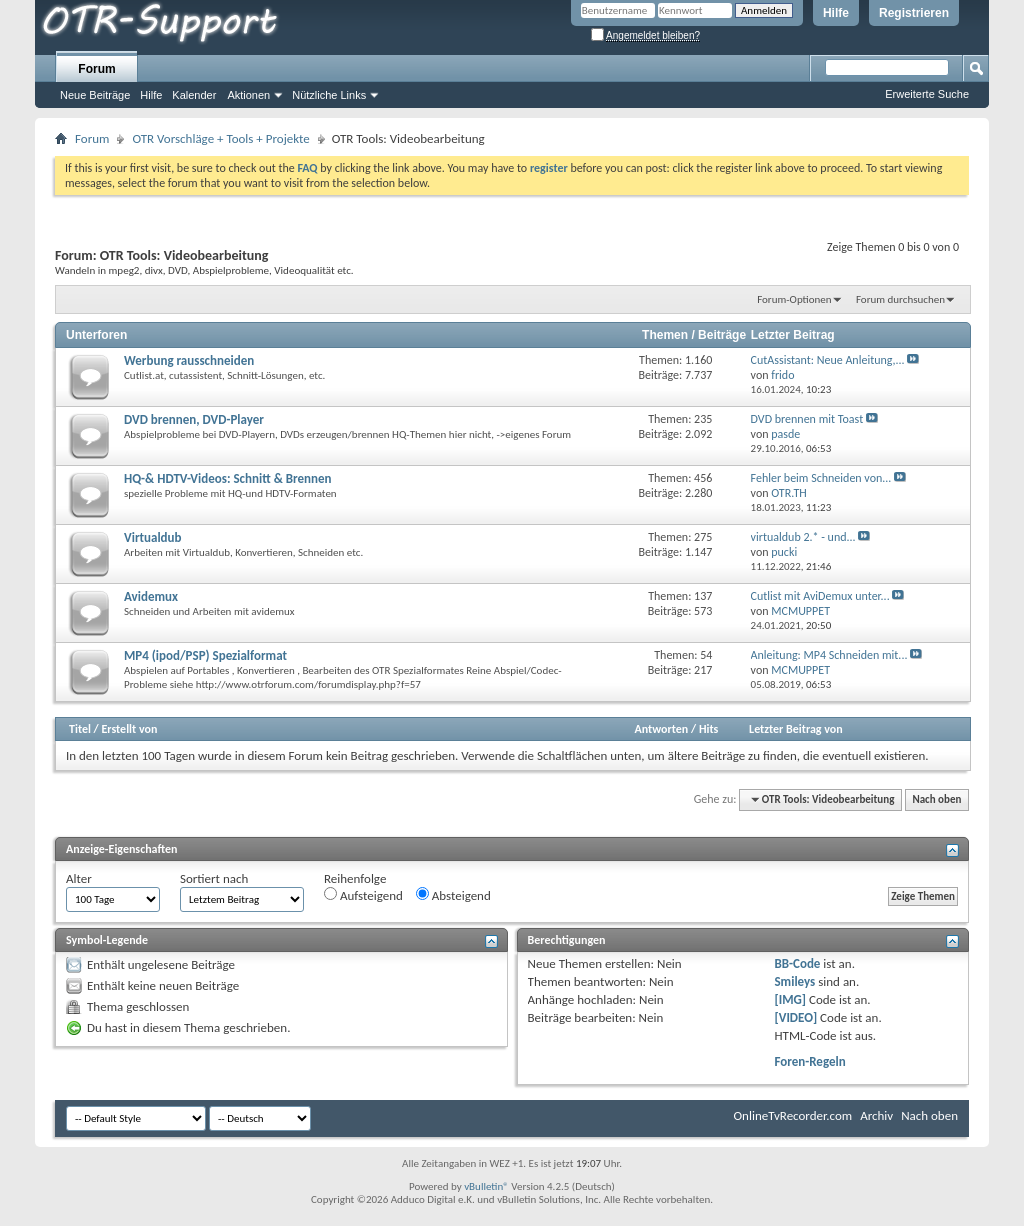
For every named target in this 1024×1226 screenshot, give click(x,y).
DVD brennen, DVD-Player (194, 419)
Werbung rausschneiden (189, 360)
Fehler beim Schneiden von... (821, 478)
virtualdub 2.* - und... (803, 537)
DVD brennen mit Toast (807, 419)
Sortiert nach (214, 878)
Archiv (876, 1115)
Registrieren (914, 13)
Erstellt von (129, 729)
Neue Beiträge (95, 95)
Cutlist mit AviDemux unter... (820, 596)
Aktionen (248, 95)
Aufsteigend (363, 895)
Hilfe (836, 13)
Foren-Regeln (809, 1061)
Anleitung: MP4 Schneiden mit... (829, 655)
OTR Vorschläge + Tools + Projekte (220, 138)
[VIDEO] (795, 1017)
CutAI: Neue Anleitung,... (828, 360)
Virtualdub (153, 537)
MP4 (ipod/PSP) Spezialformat (205, 655)
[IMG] (790, 999)
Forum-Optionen (794, 299)
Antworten (661, 729)
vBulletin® (486, 1186)
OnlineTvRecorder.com (793, 1115)
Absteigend (453, 895)
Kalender (194, 95)
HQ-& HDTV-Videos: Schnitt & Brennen (228, 478)
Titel (80, 729)
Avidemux (151, 596)
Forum (96, 69)
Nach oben (936, 799)
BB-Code (797, 963)
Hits (708, 729)
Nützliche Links (329, 95)
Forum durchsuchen (900, 299)
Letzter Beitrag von (796, 729)
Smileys (794, 981)
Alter (79, 878)
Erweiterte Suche (927, 94)
